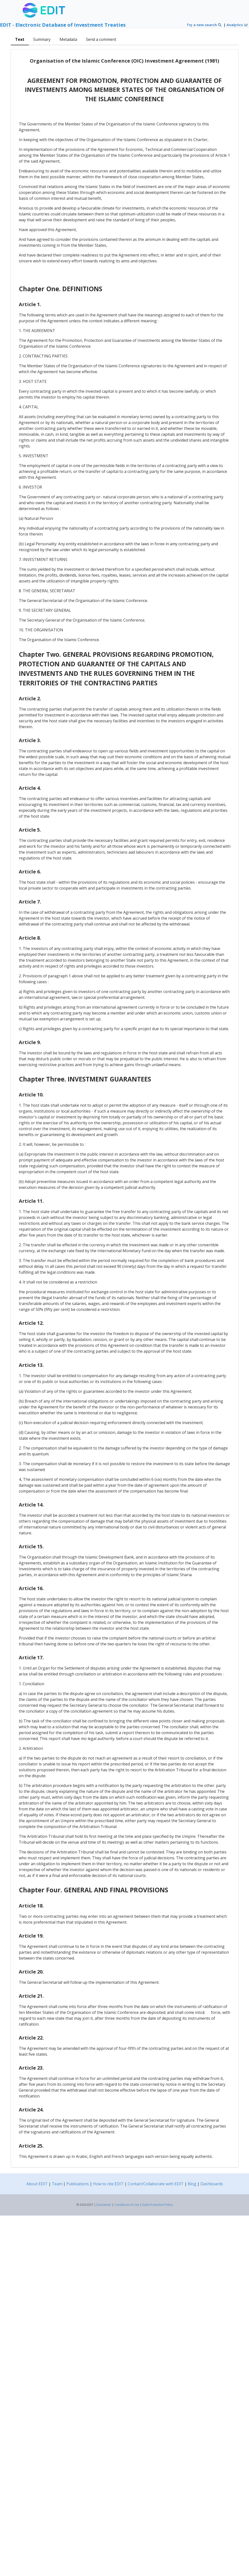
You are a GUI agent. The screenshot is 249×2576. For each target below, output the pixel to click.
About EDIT (37, 2183)
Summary (42, 39)
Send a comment (101, 39)
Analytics (237, 24)
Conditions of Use (126, 2205)
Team (57, 2183)
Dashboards (211, 2183)
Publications (77, 2183)
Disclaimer (103, 2205)
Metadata (68, 39)
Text (19, 39)
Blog (192, 2183)
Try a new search (204, 24)
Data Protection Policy (157, 2205)
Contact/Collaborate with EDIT (156, 2183)
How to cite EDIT (108, 2183)
